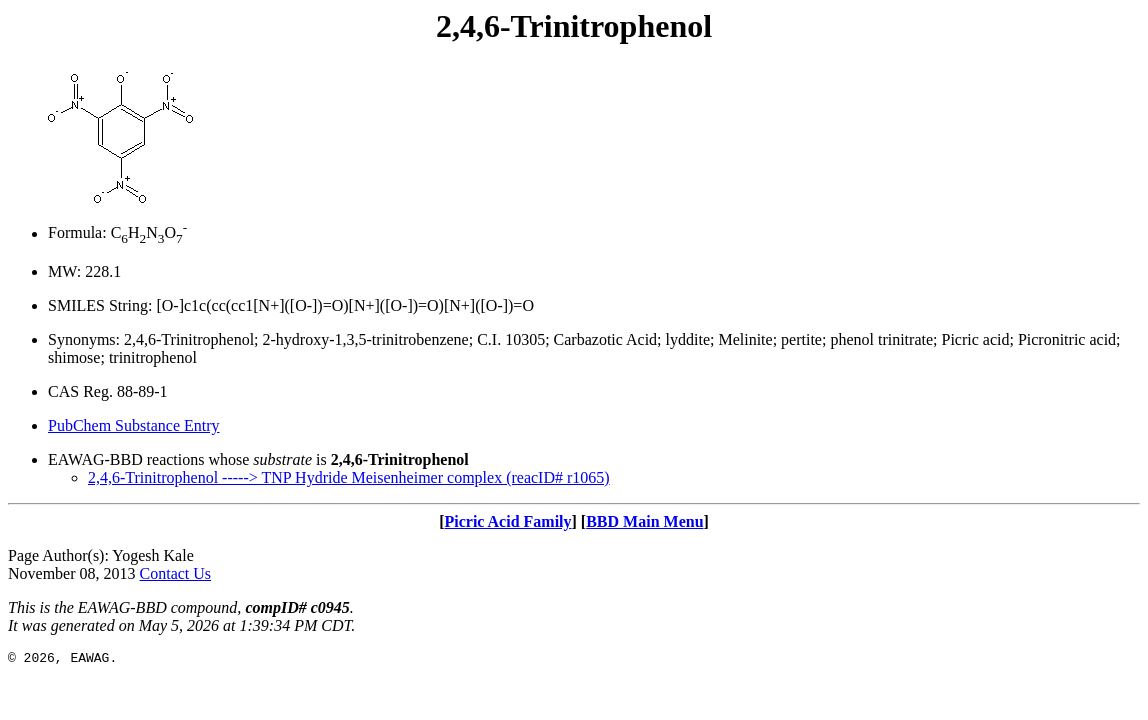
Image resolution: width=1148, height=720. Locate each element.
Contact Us (176, 573)
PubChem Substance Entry (134, 425)
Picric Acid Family (507, 521)
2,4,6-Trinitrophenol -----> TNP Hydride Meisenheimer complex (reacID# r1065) (349, 477)
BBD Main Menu (644, 521)
